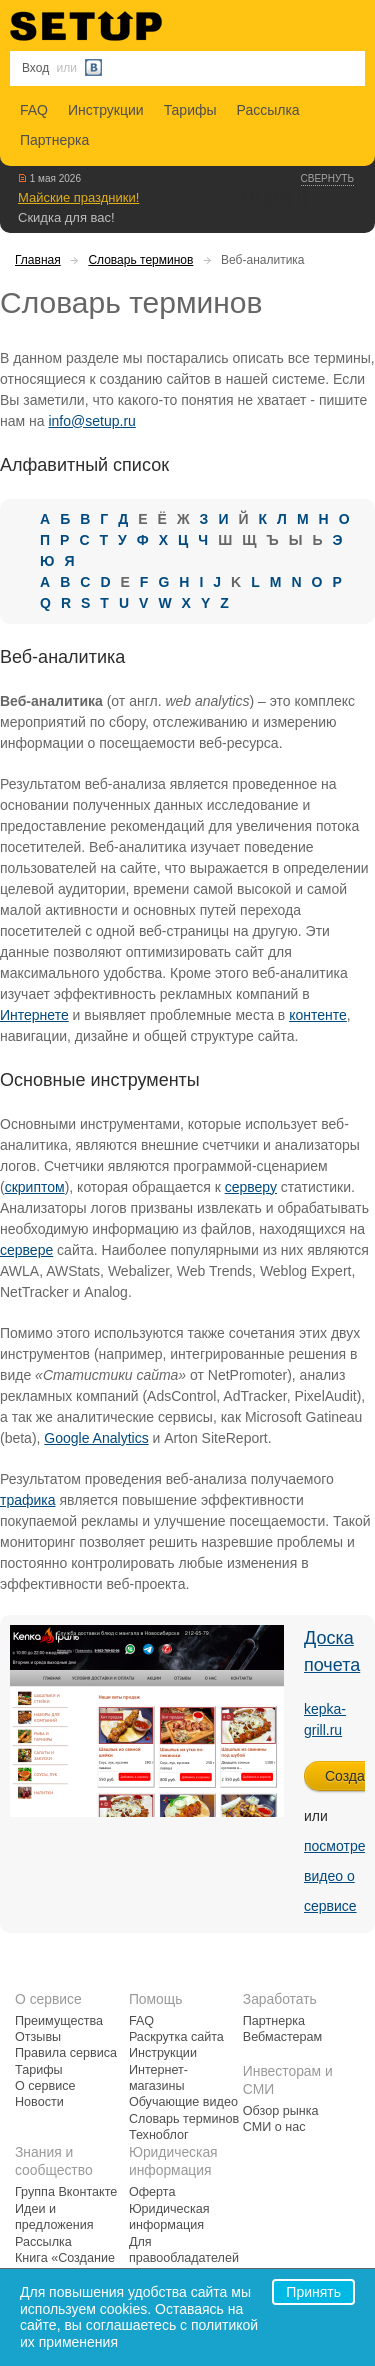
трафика (28, 1500)
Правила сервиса (66, 2053)
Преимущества (59, 2021)
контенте (318, 1015)
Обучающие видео (183, 2102)
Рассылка (268, 110)
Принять (313, 2292)
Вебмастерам (282, 2037)
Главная (38, 260)
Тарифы (190, 110)
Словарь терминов (140, 260)
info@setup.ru (91, 421)
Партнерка (54, 140)
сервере (26, 1250)
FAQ (34, 110)
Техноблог (159, 2135)
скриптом (35, 1187)
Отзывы (38, 2037)
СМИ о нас (274, 2127)
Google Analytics (96, 1438)
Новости (39, 2102)
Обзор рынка (281, 2111)
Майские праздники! (78, 197)
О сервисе (45, 2086)
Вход (35, 68)
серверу (251, 1187)
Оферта (152, 2192)
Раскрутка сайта (176, 2037)
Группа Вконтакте (66, 2192)
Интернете (34, 1015)
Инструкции (106, 110)
